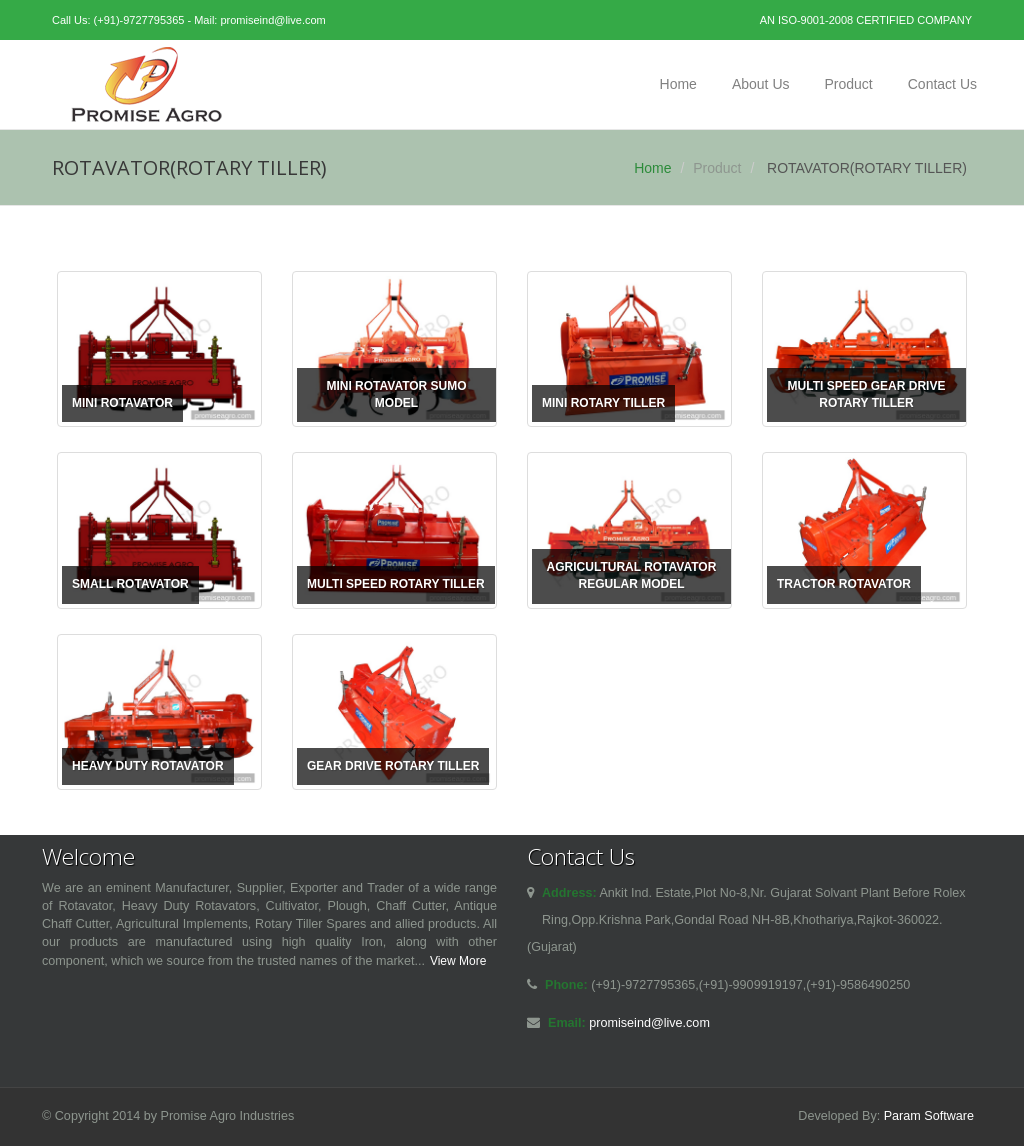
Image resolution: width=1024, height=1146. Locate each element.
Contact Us (942, 84)
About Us (761, 84)
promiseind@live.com (272, 20)
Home (678, 84)
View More (458, 961)
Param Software (929, 1116)
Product (849, 84)
